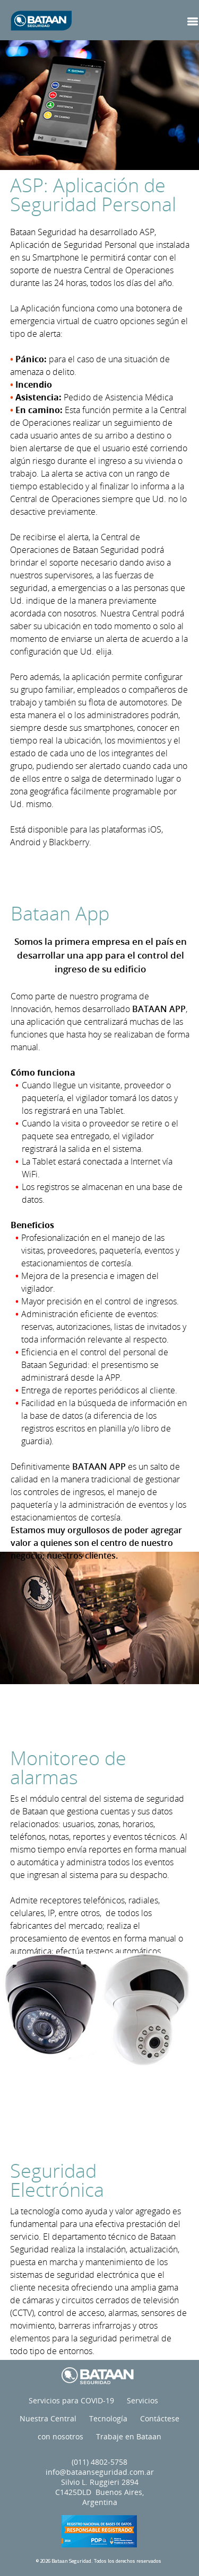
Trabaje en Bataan (128, 2436)
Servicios (142, 2400)
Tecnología (108, 2418)
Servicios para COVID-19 (71, 2400)
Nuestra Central (48, 2418)
